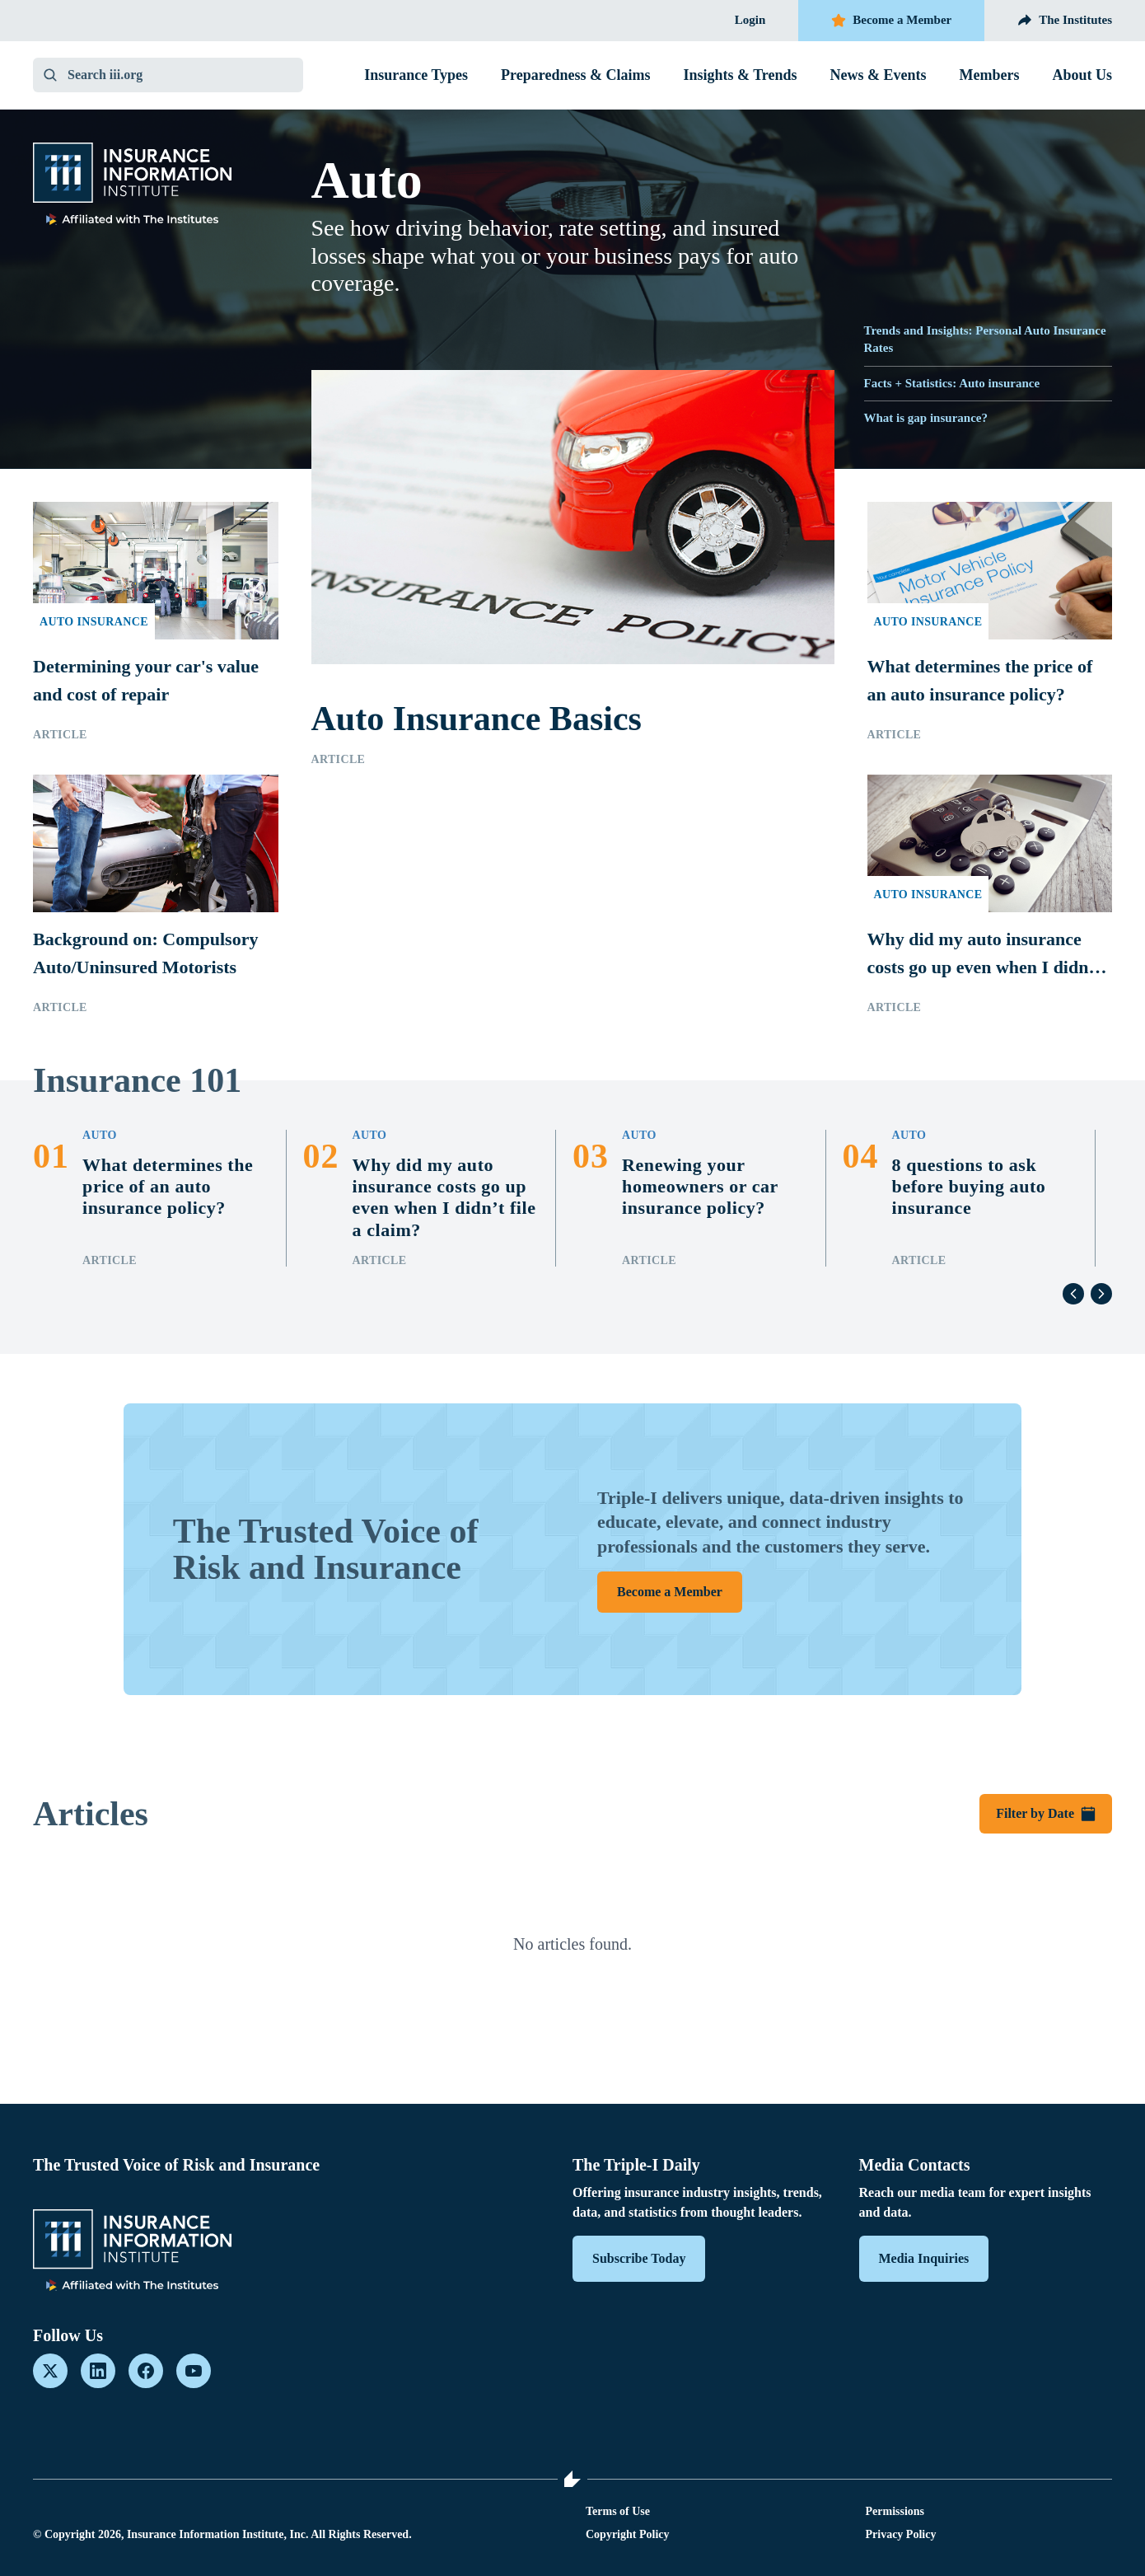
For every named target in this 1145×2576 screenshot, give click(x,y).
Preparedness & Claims (575, 75)
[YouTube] (193, 2371)
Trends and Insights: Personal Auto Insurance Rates (985, 339)
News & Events (878, 75)
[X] (50, 2371)
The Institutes (1064, 20)
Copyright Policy (628, 2534)
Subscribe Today (638, 2258)
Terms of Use (618, 2511)
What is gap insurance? (926, 417)
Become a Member (891, 20)
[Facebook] (146, 2371)
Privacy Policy (901, 2534)
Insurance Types (416, 75)
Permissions (895, 2511)
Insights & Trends (740, 75)
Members (990, 75)
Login (750, 19)
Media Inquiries (924, 2258)
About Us (1082, 75)
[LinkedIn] (98, 2371)
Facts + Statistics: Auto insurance (952, 383)
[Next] (1101, 1293)
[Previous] (1073, 1293)
